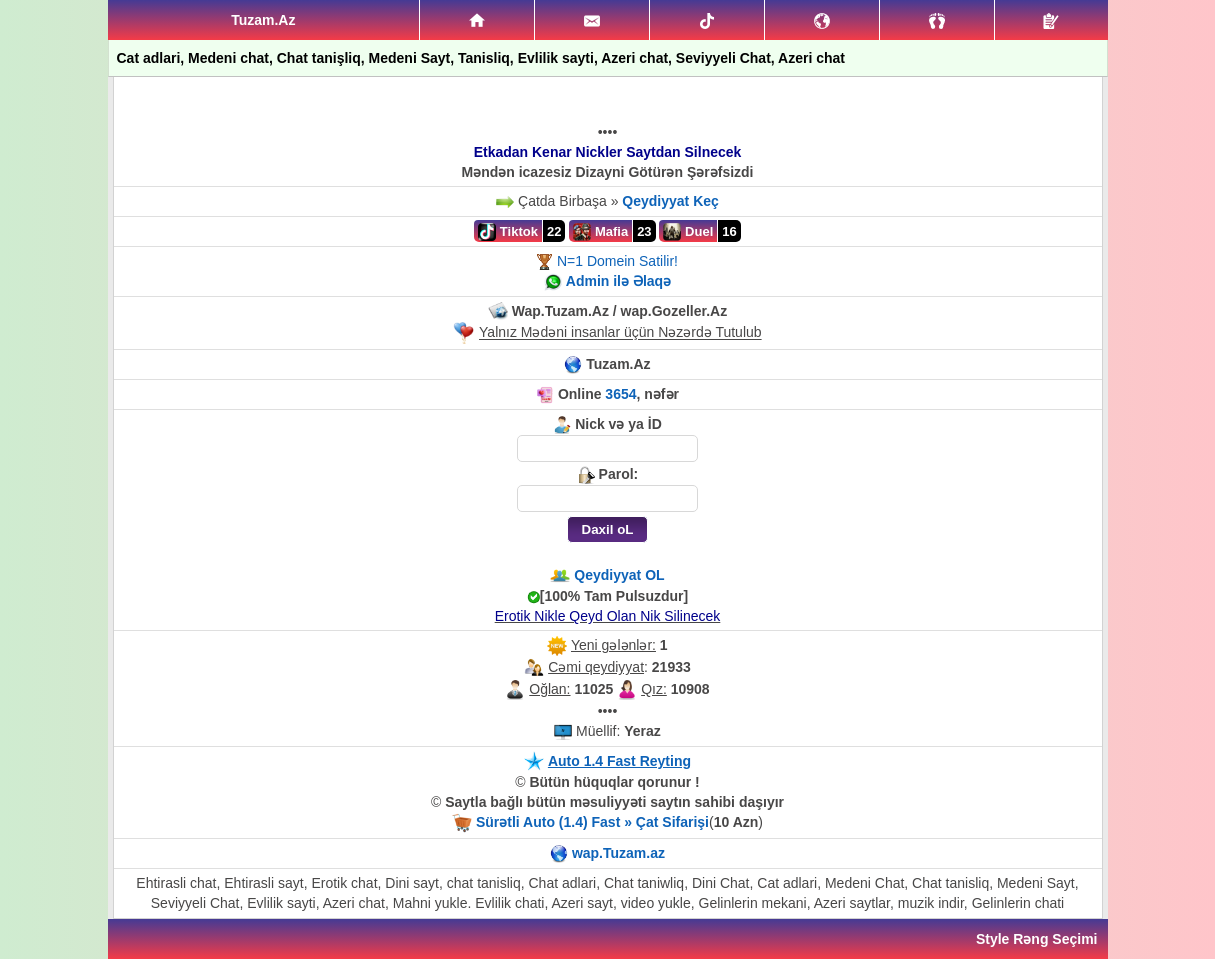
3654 (620, 394)
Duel (688, 232)
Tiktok (508, 232)
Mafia (600, 232)
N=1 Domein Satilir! (617, 261)
